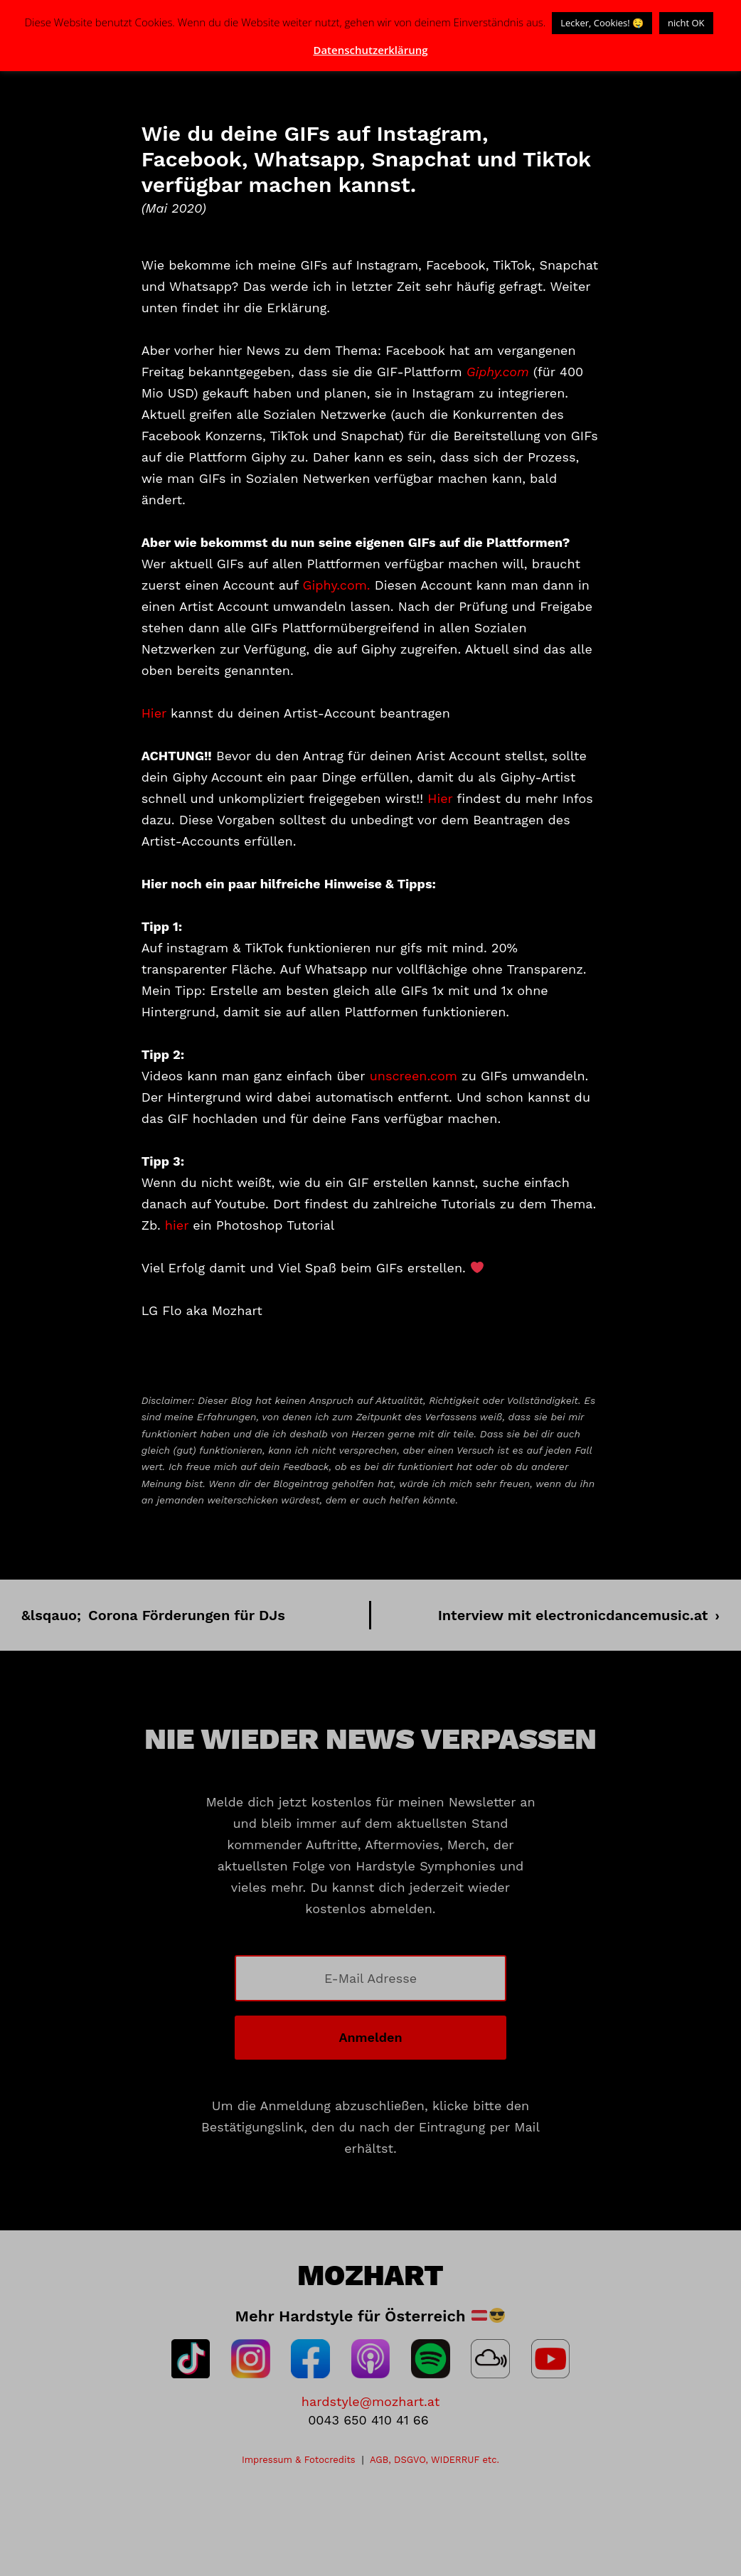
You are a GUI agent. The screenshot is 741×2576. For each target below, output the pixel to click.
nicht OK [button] (686, 22)
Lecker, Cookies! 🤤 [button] (602, 22)
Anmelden (370, 2037)
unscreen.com (413, 1075)
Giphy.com (498, 371)
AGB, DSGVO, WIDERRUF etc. (434, 2459)
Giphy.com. (336, 585)
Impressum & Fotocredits (299, 2459)
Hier (154, 713)
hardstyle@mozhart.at (370, 2401)
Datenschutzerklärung (370, 50)
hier (176, 1225)
